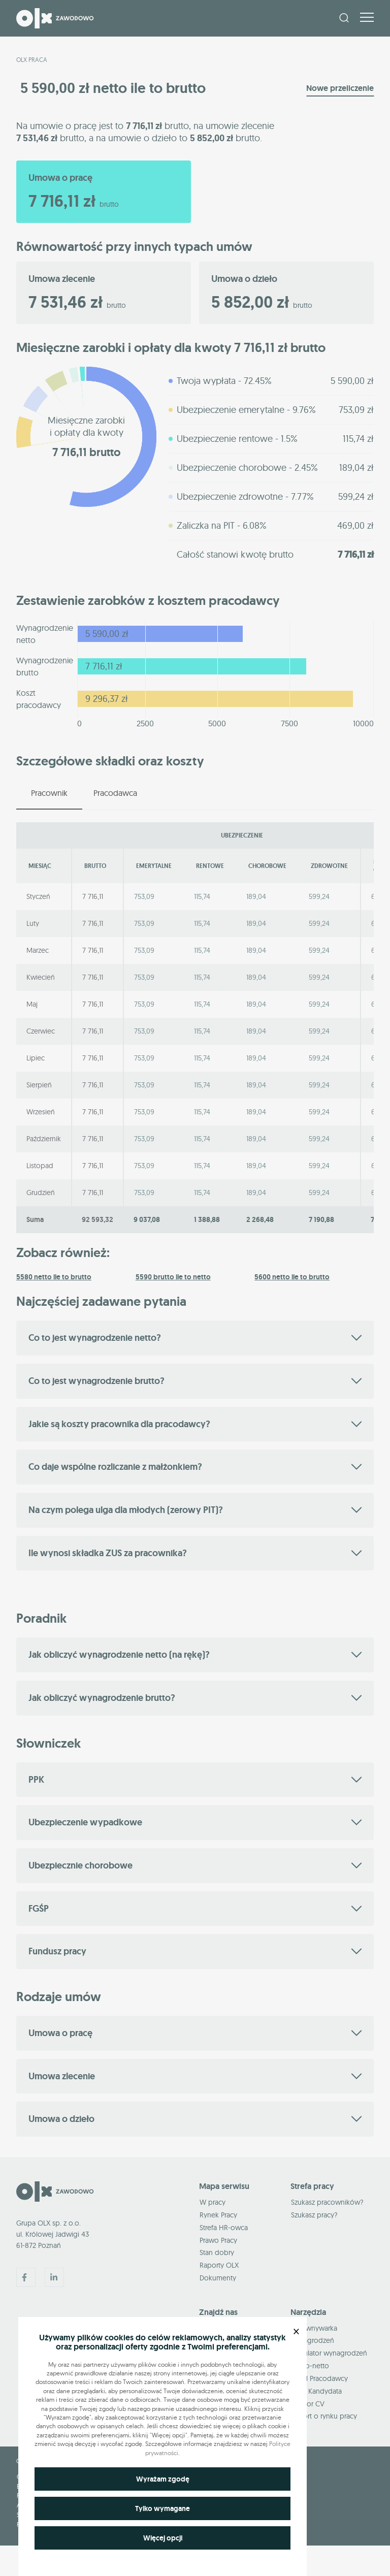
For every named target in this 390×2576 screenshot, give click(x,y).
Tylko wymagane (162, 2508)
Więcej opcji (162, 2537)
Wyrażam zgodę (162, 2479)
